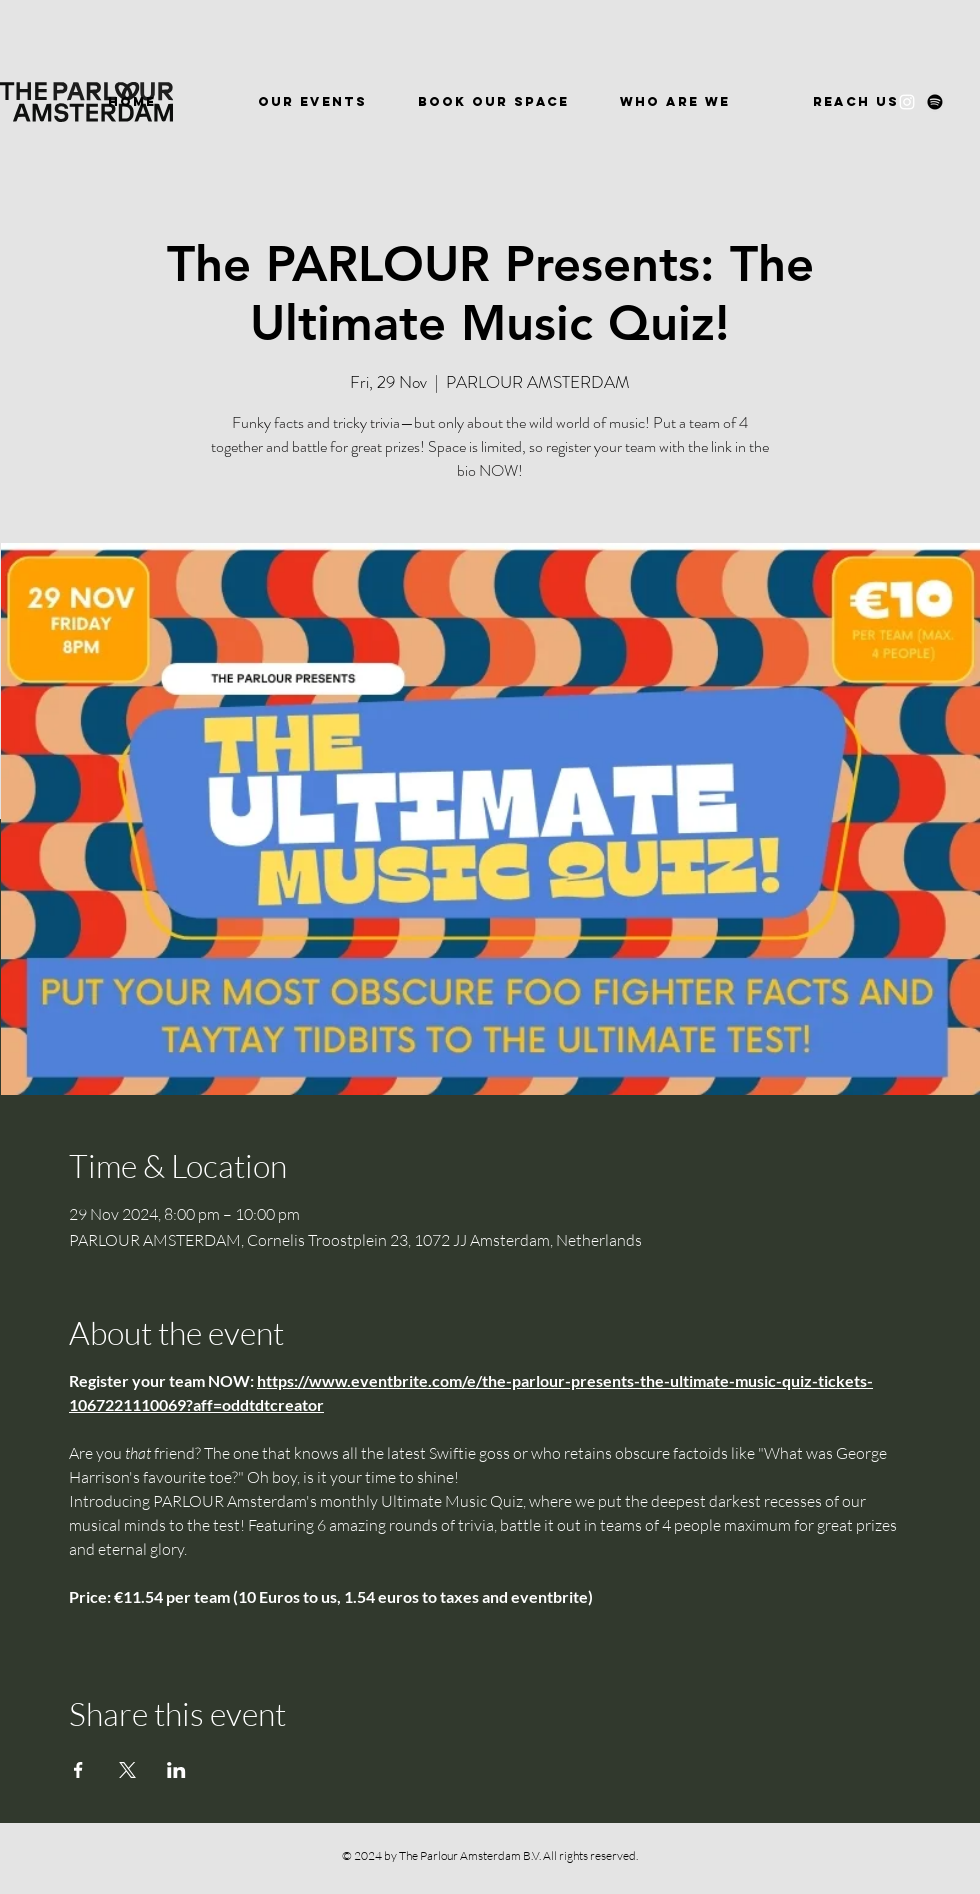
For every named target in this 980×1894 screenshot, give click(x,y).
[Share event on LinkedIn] (176, 1770)
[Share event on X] (127, 1770)
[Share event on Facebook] (78, 1770)
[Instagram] (907, 102)
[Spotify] (935, 102)
